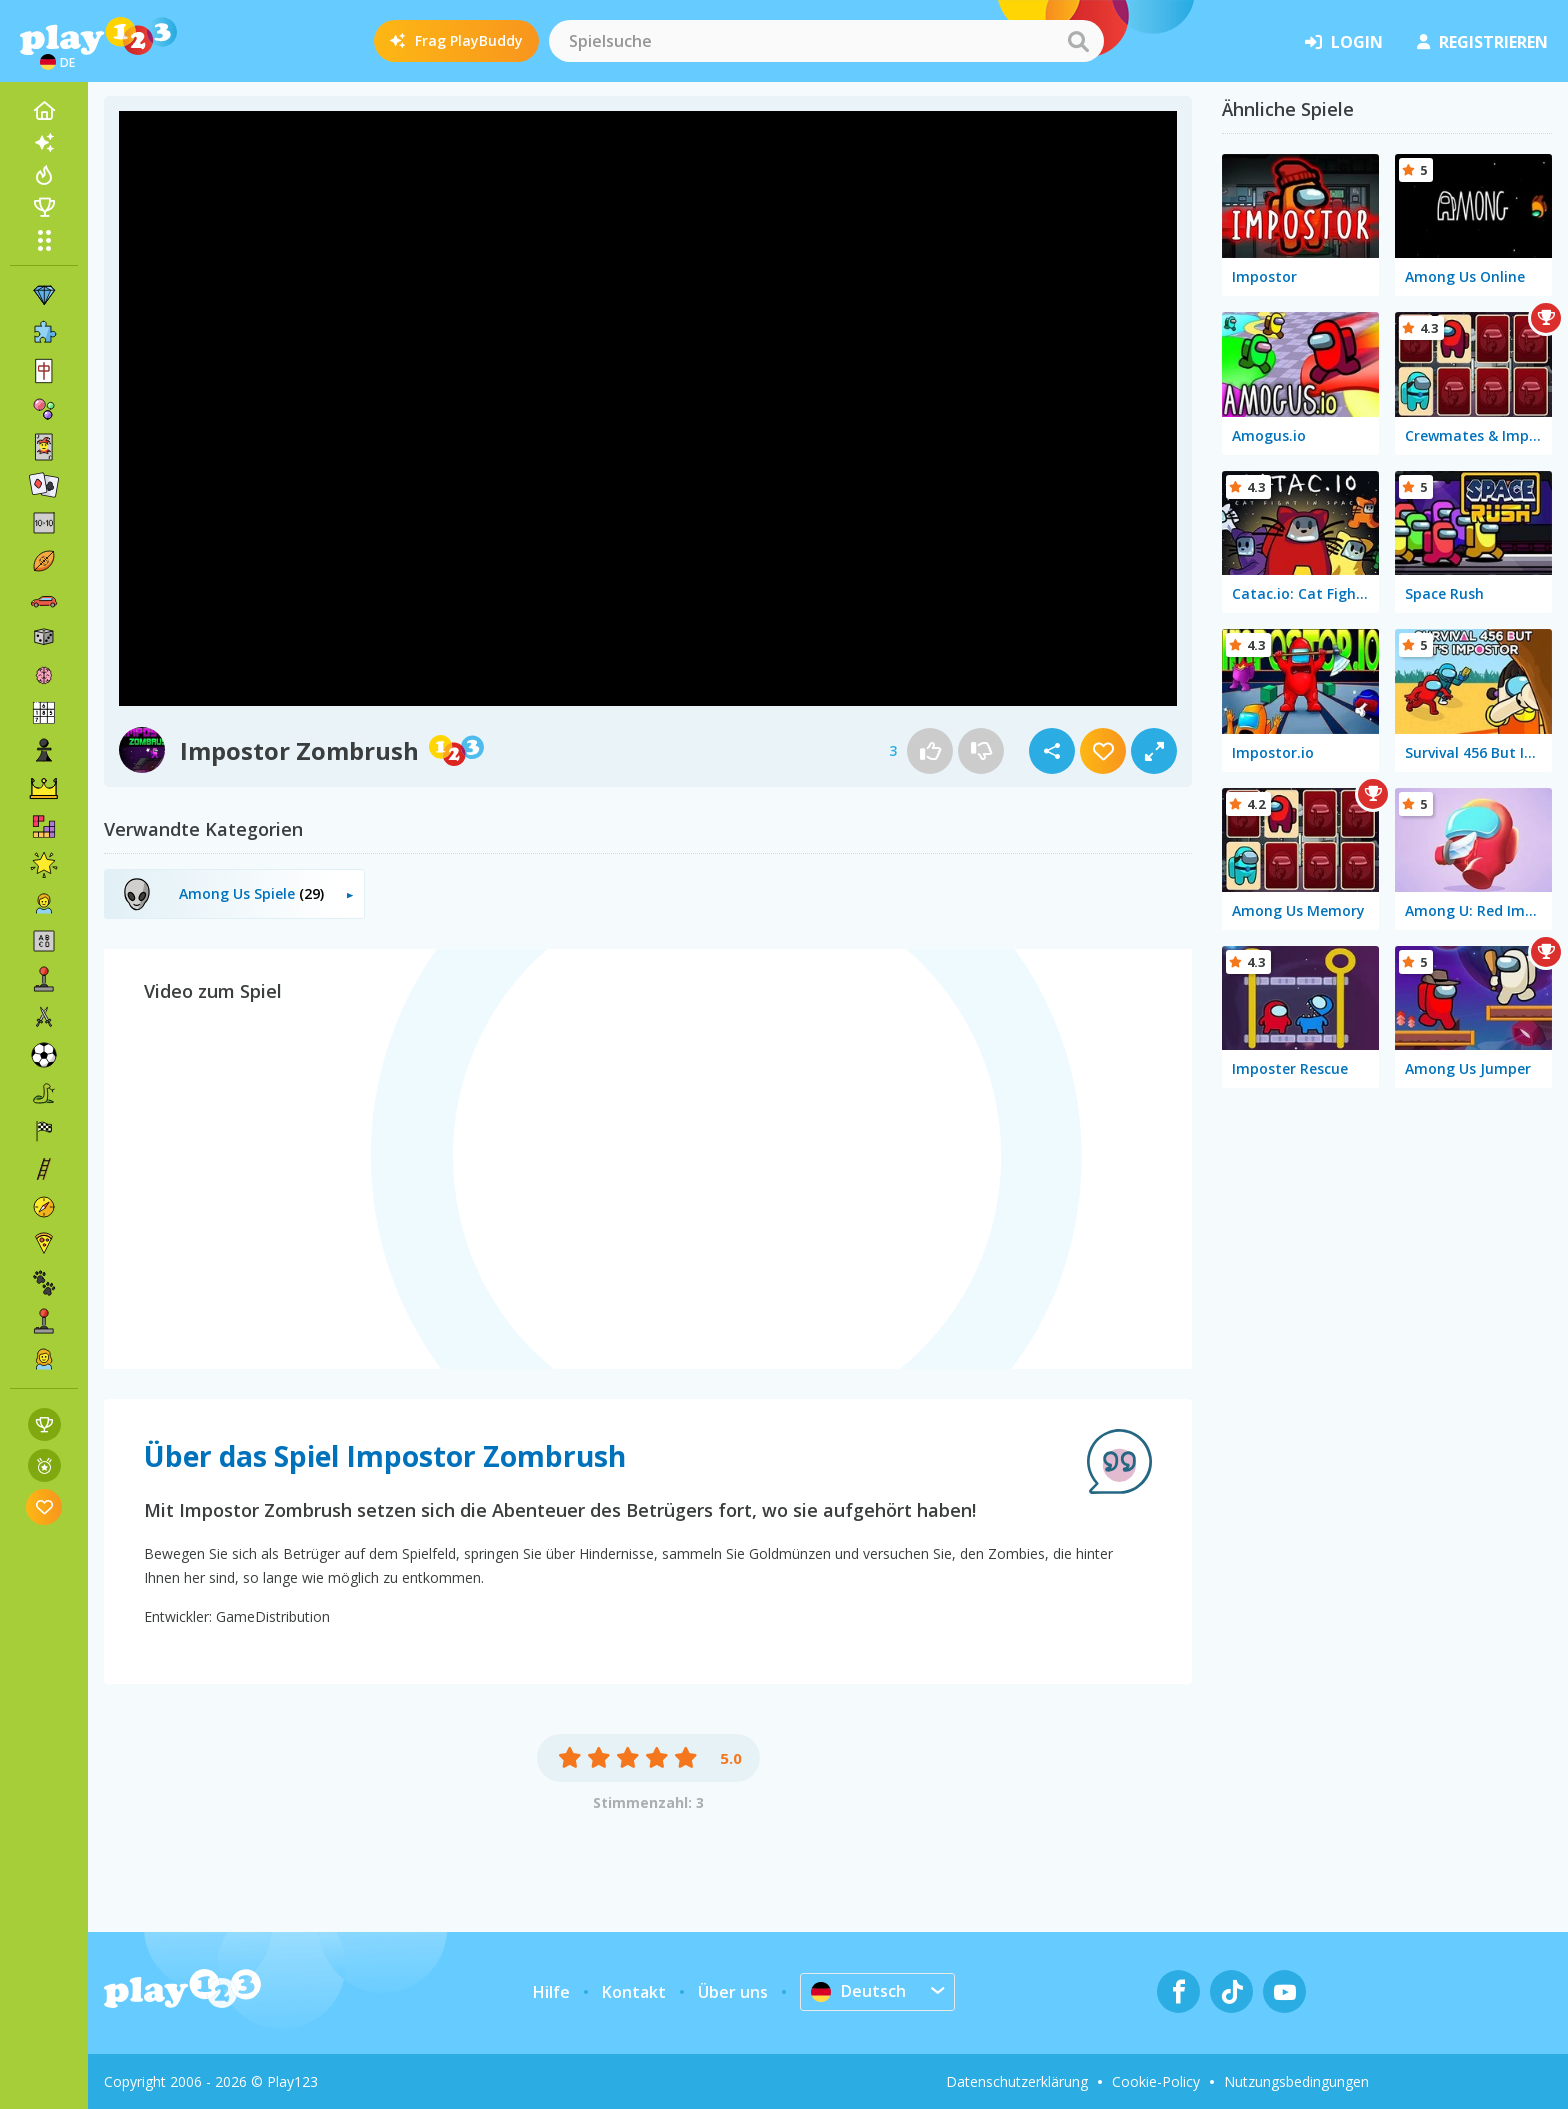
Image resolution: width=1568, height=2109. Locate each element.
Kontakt (634, 1992)
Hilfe (551, 1992)
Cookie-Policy (1156, 2081)
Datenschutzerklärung (1017, 2081)
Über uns (733, 1992)
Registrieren (1482, 42)
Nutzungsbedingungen (1296, 2081)
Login (1344, 42)
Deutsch (858, 1991)
